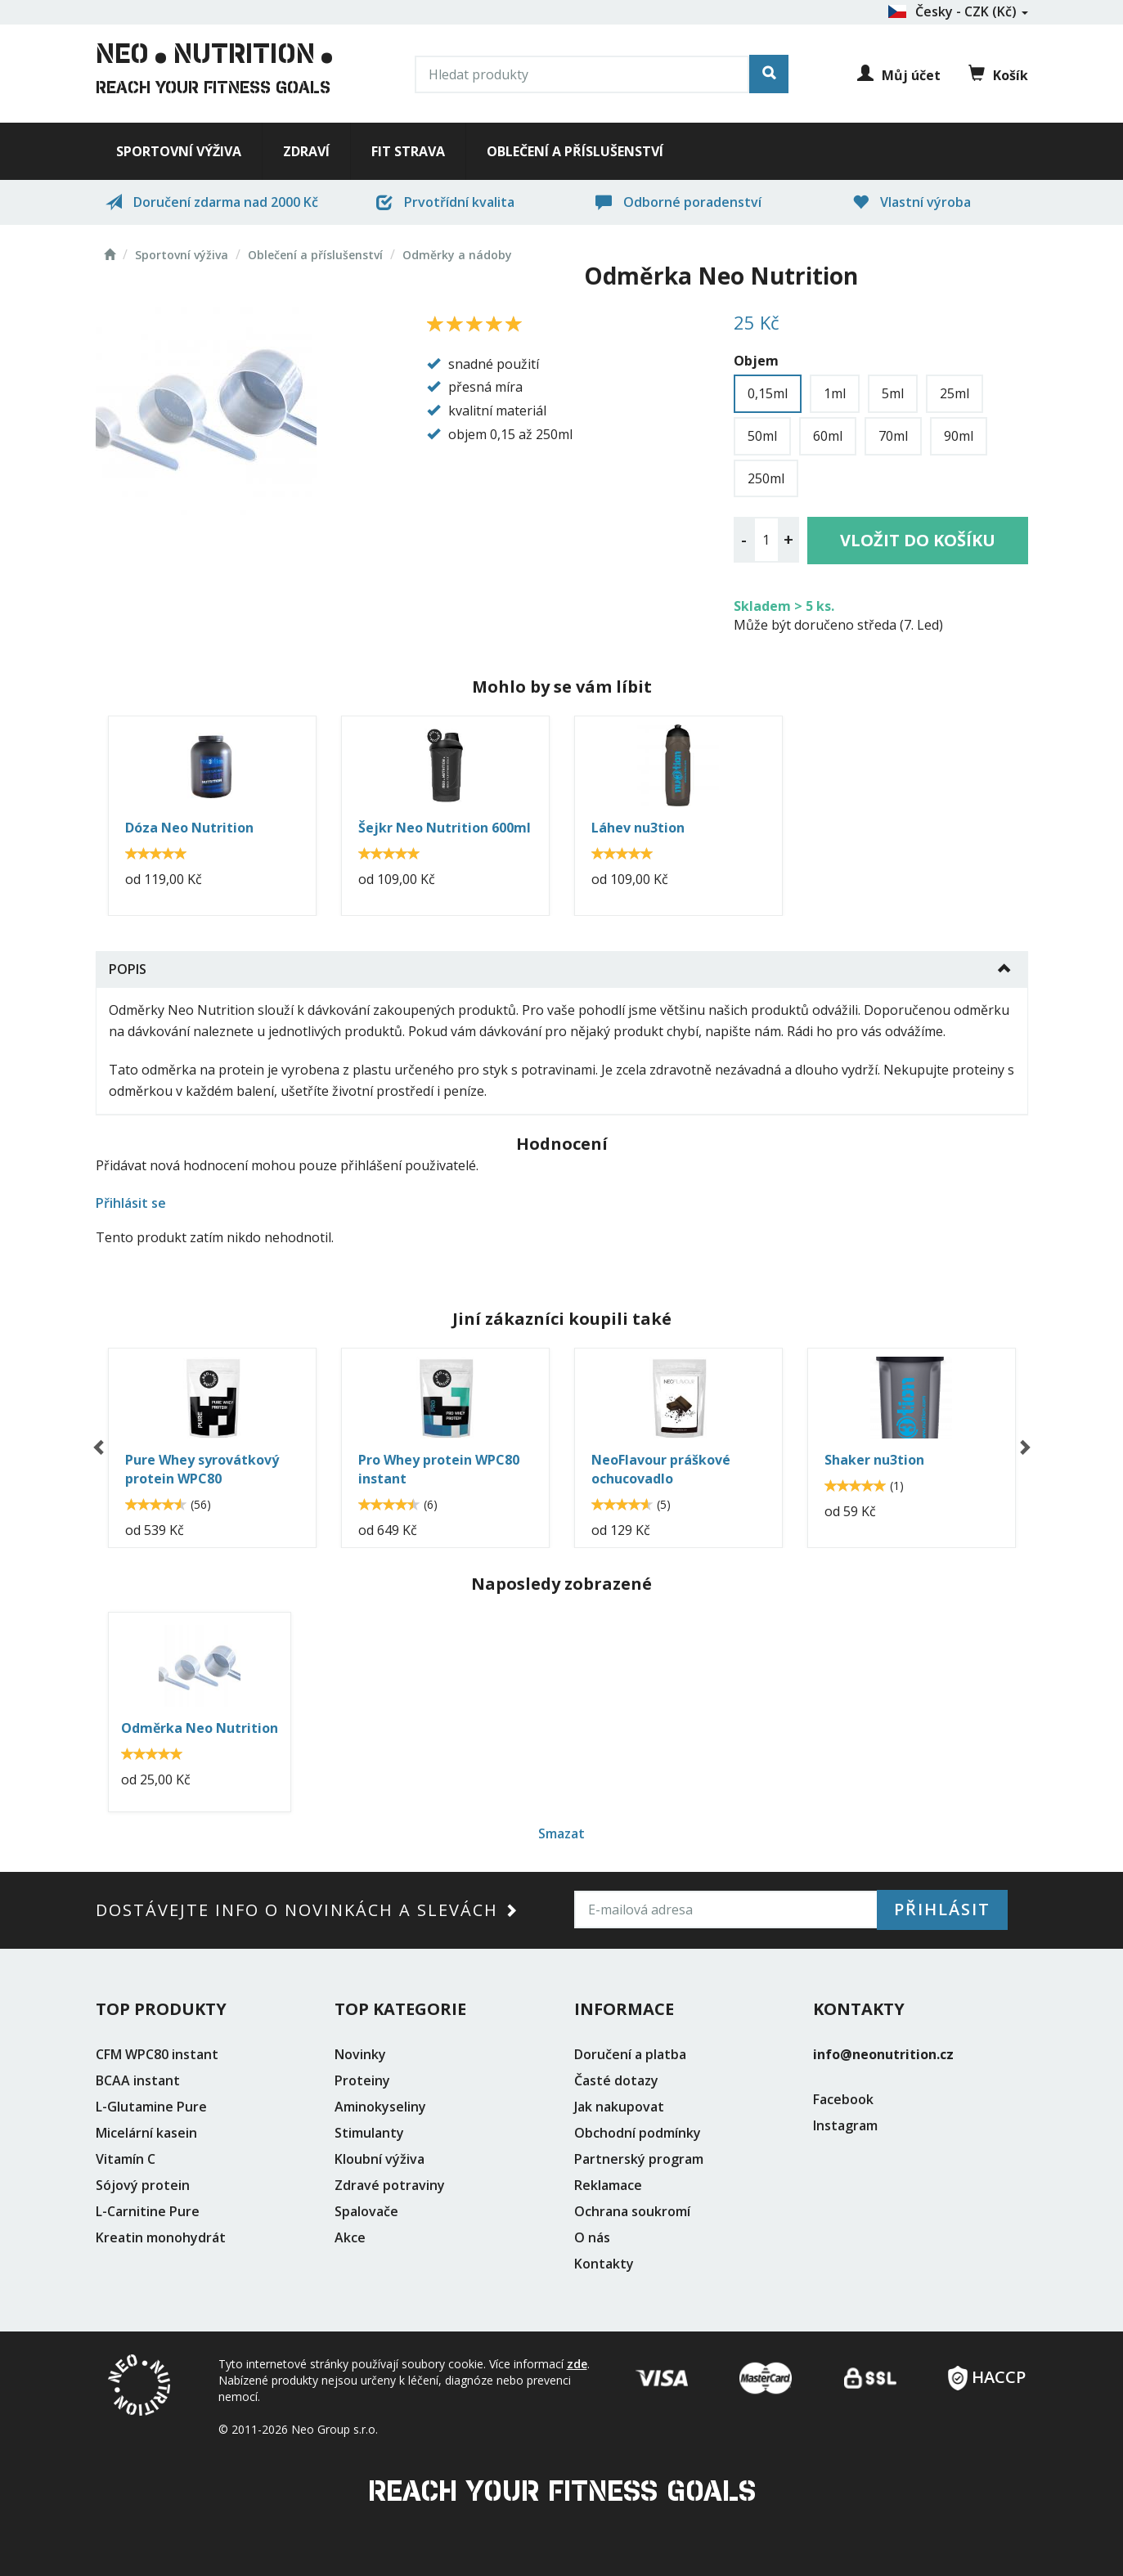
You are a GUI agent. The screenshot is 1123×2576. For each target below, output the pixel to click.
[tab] (562, 969)
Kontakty (604, 2264)
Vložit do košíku (917, 540)
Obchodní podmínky (637, 2133)
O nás (592, 2237)
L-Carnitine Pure (148, 2211)
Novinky (360, 2054)
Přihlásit (942, 1909)
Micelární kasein (146, 2133)
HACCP (987, 2372)
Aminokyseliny (380, 2107)
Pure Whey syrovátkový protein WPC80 (202, 1469)
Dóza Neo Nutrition (189, 828)
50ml (762, 436)
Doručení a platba (630, 2054)
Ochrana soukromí (632, 2211)
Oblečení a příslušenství (575, 151)
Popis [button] (127, 969)
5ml (893, 393)
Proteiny (362, 2080)
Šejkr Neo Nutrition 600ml (444, 828)
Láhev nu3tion (638, 828)
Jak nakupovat (619, 2107)
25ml (954, 393)
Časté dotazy (616, 2080)
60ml (827, 436)
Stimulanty (369, 2133)
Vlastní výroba (911, 202)
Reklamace (608, 2185)
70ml (893, 436)
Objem (756, 361)
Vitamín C (125, 2159)
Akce (350, 2237)
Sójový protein (143, 2185)
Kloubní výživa (379, 2159)
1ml (835, 393)
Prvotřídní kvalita (445, 202)
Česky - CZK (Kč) (957, 11)
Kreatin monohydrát (161, 2237)
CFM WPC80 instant (157, 2054)
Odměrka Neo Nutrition (199, 1728)
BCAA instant (138, 2080)
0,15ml (768, 393)
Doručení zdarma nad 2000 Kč (212, 202)
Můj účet (899, 75)
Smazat (561, 1833)
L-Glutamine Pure (151, 2107)
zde (577, 2364)
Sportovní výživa (178, 151)
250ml (766, 478)
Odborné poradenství (678, 202)
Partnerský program (638, 2159)
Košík (998, 74)
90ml (958, 436)
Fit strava (408, 151)
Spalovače (366, 2211)
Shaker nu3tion (874, 1460)
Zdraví (306, 151)
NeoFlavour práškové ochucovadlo (660, 1469)
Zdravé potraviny (390, 2185)
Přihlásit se (131, 1203)
